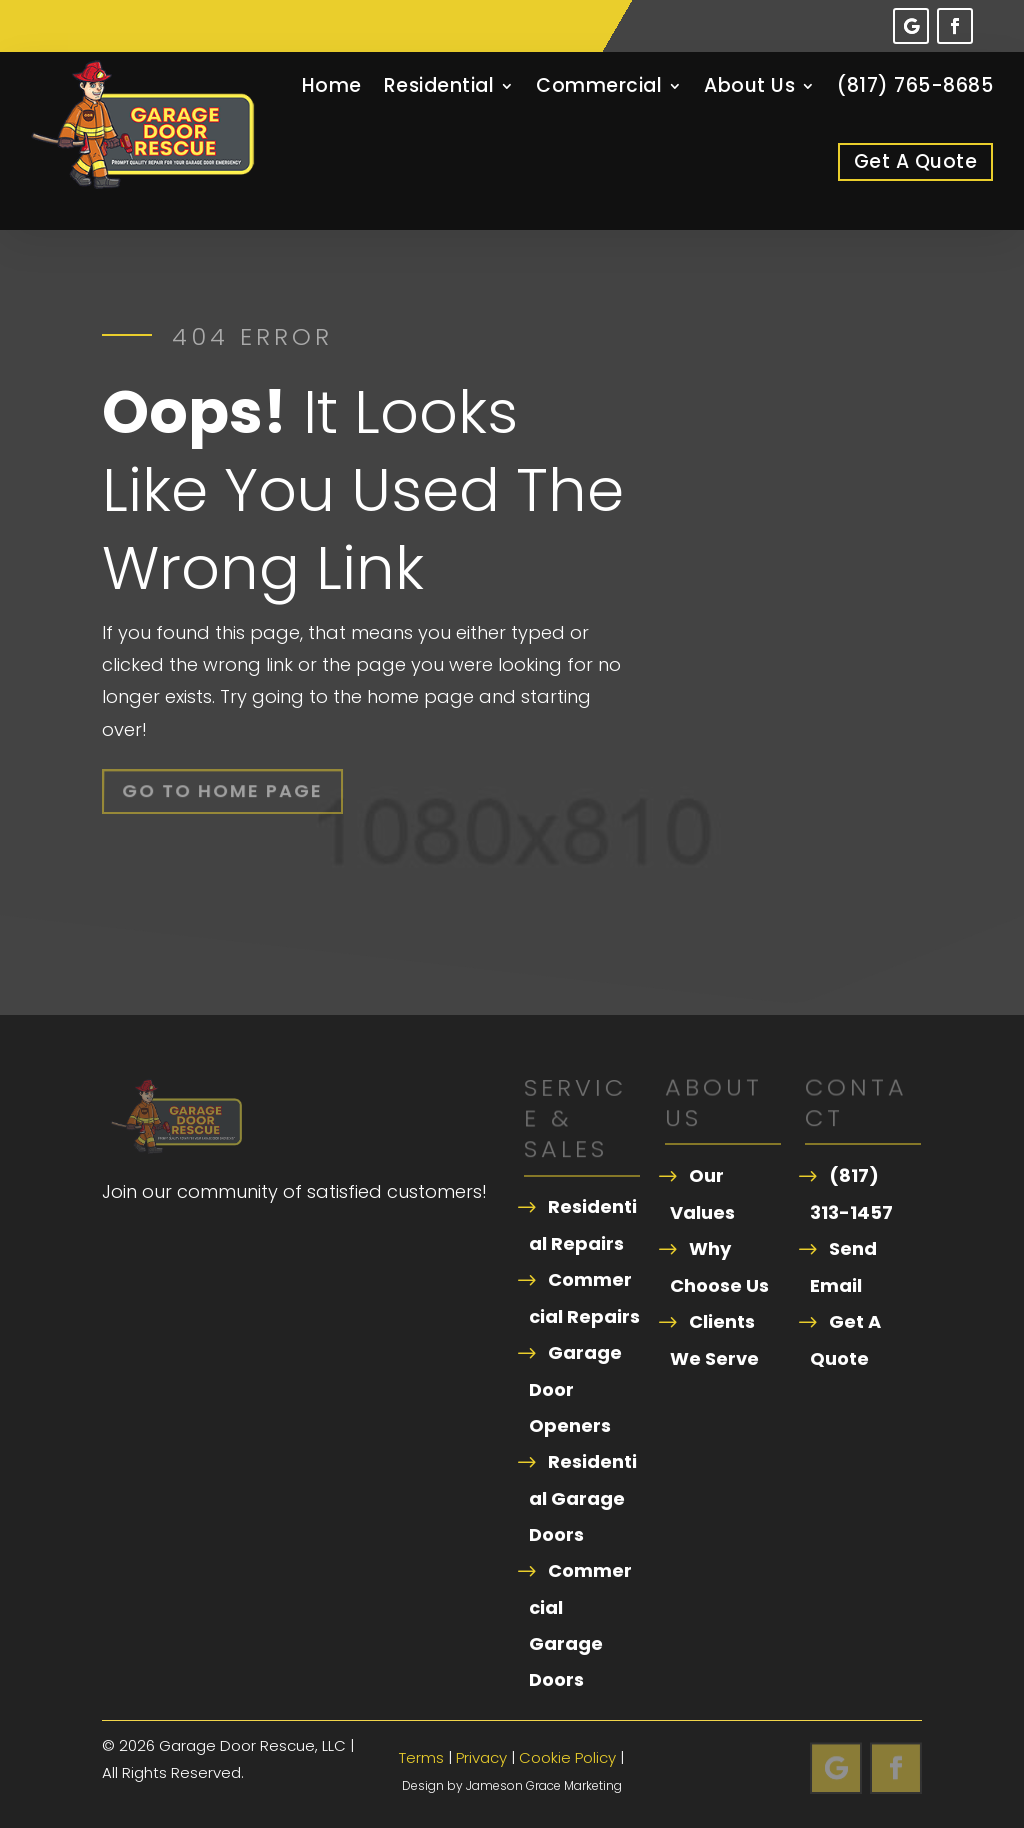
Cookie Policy (567, 1757)
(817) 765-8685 (915, 85)
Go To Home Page (223, 791)
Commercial (599, 85)
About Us (749, 85)
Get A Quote (916, 161)
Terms (421, 1757)
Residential (439, 85)
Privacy (481, 1757)
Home (332, 85)
